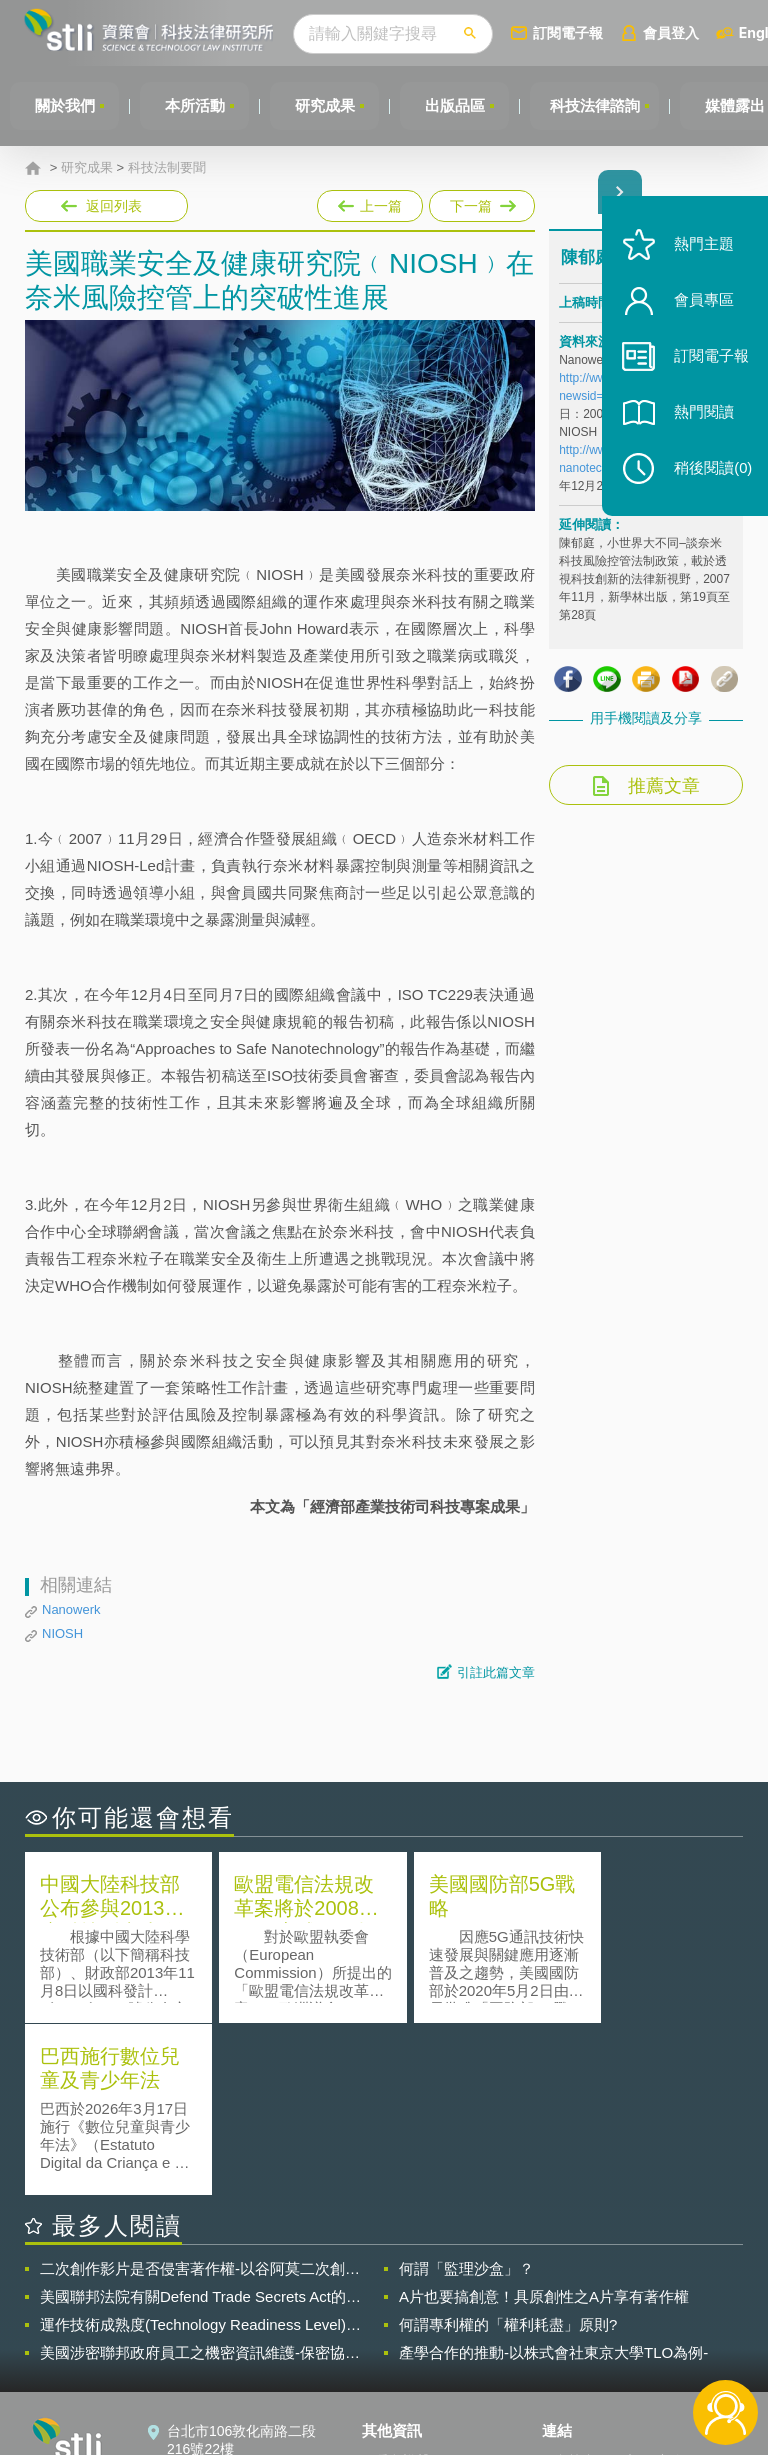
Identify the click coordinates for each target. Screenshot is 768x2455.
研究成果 (327, 105)
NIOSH (62, 1633)
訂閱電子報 (574, 32)
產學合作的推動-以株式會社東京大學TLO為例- (553, 2180)
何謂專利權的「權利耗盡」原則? (508, 2152)
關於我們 (65, 105)
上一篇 (370, 202)
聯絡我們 (402, 2345)
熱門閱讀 (700, 420)
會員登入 (677, 32)
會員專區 (700, 308)
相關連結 (654, 2289)
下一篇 (480, 202)
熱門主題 (700, 252)
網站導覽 (402, 2373)
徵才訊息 (402, 2317)
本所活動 (196, 105)
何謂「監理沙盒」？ (466, 2096)
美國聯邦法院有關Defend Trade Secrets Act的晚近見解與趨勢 (200, 2125)
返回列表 (114, 206)
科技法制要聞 (167, 168)
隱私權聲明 (409, 2289)
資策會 (575, 2289)
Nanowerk (71, 1609)
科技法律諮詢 (599, 105)
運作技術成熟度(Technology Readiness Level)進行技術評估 (200, 2153)
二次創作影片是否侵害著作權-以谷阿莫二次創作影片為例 (200, 2097)
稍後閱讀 (709, 476)
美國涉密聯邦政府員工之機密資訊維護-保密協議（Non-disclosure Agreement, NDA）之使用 (200, 2181)
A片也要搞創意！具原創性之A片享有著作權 (544, 2124)
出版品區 (458, 105)
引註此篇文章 (496, 1672)
